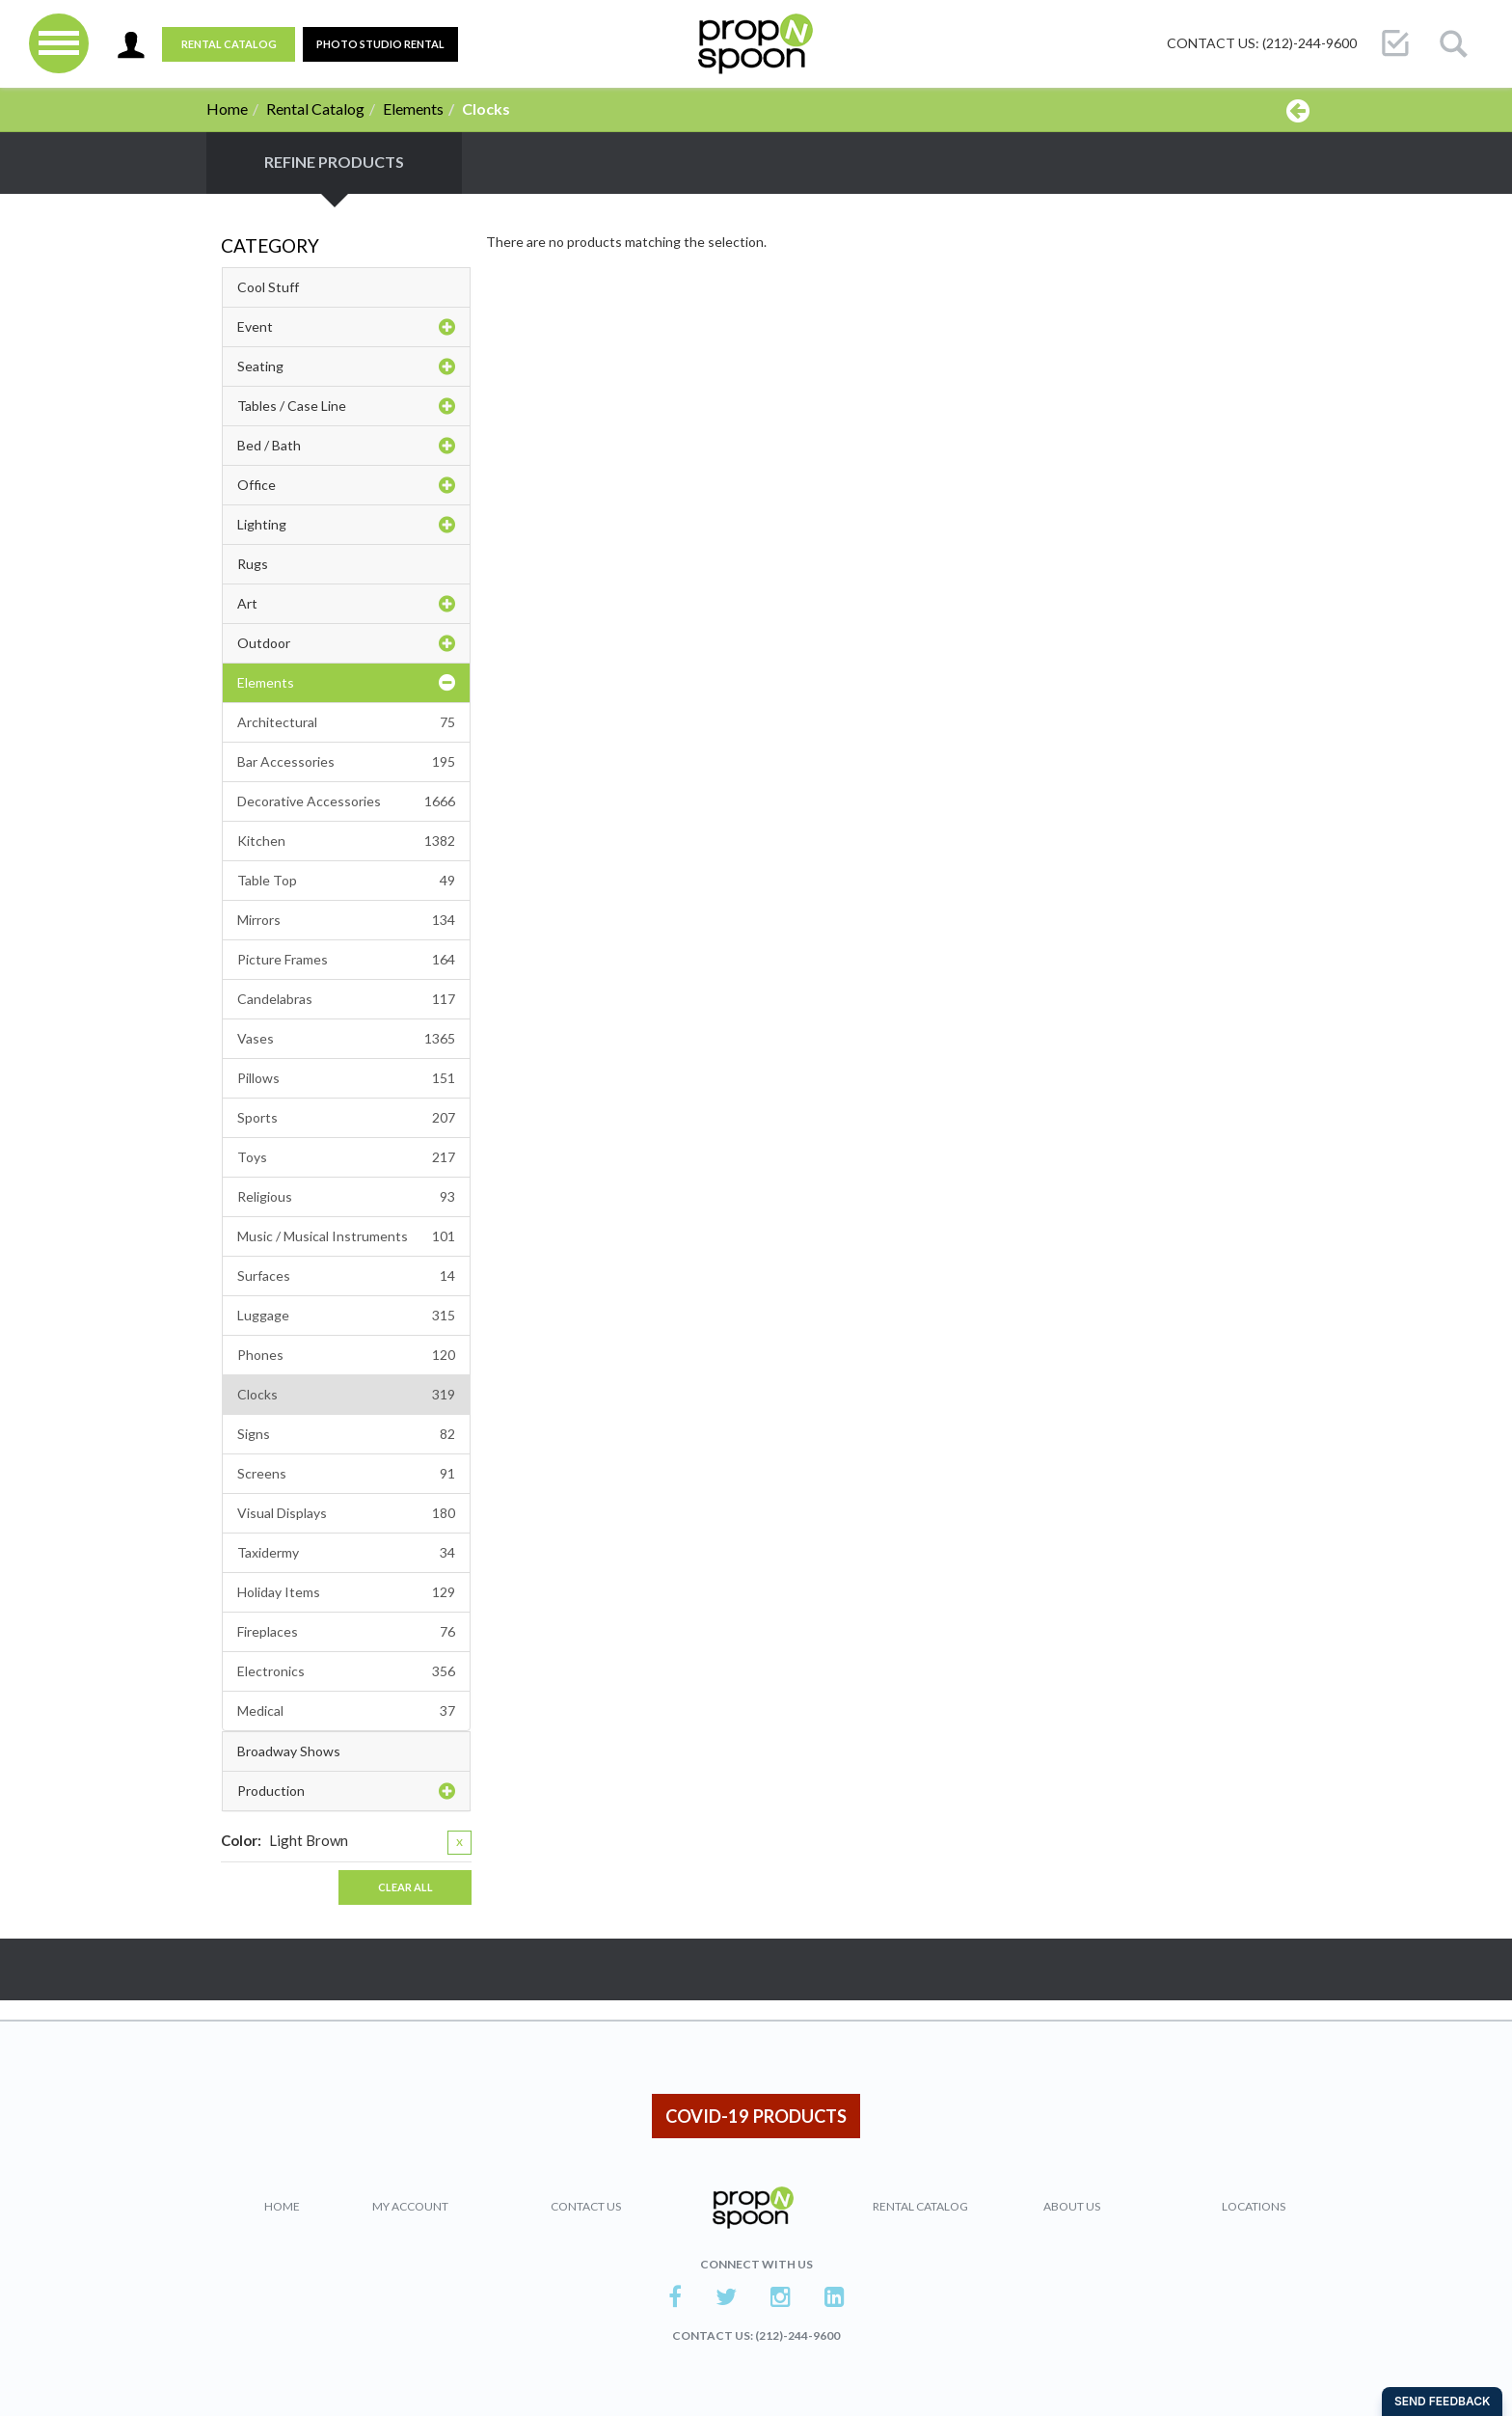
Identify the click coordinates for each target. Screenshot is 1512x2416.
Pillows (346, 1078)
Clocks (346, 1394)
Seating (346, 366)
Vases (346, 1038)
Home (227, 108)
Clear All (405, 1887)
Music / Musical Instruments (346, 1236)
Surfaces (346, 1276)
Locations (1253, 2206)
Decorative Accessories (346, 801)
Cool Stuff (268, 287)
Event (346, 327)
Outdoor (346, 643)
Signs (346, 1434)
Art (346, 603)
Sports (346, 1117)
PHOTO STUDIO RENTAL (380, 44)
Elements (413, 108)
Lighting (346, 524)
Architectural (346, 722)
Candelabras (346, 999)
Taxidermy (346, 1552)
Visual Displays (346, 1513)
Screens (346, 1473)
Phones (346, 1355)
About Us (1071, 2206)
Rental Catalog (229, 44)
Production (346, 1791)
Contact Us (586, 2206)
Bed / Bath (346, 445)
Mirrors (346, 920)
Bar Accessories (346, 762)
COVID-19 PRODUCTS (756, 2116)
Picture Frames (346, 959)
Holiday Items (346, 1592)
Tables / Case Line (346, 406)
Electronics (346, 1671)
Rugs (252, 564)
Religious (346, 1197)
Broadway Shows (288, 1751)
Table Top (346, 880)
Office (346, 485)
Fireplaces (346, 1632)
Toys (346, 1157)
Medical (346, 1711)
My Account (410, 2206)
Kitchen (346, 841)
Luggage (346, 1315)
